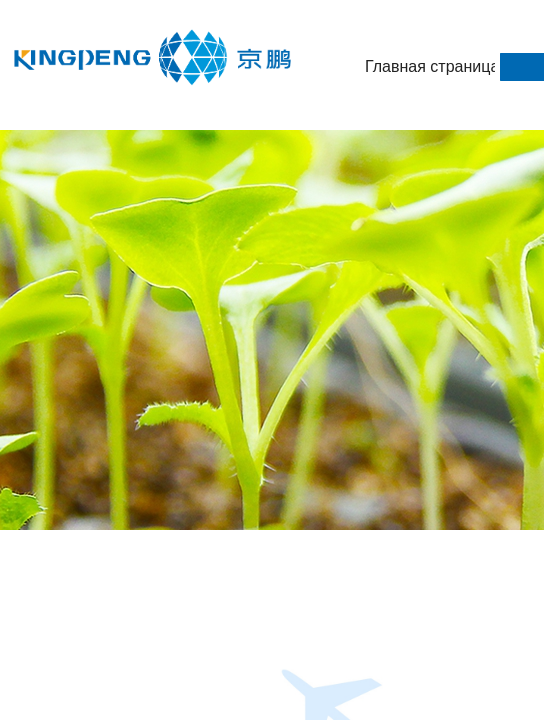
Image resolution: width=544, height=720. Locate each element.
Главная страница (430, 66)
